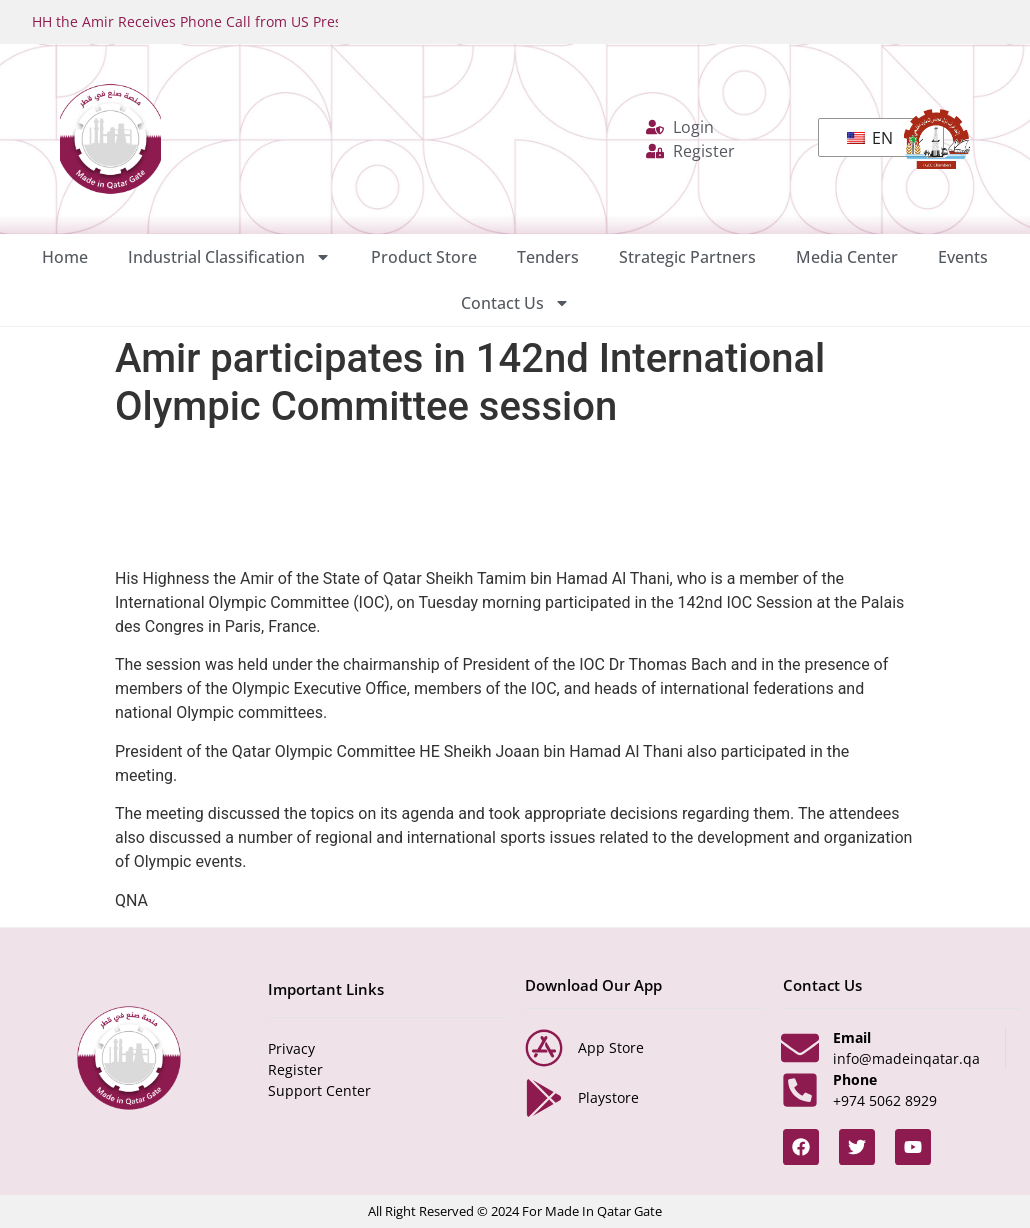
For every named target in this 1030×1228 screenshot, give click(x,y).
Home (65, 257)
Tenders (548, 257)
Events (963, 257)
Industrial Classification (229, 257)
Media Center (847, 257)
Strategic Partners (687, 257)
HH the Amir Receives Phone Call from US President (209, 21)
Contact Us (515, 303)
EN (870, 138)
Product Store (424, 257)
